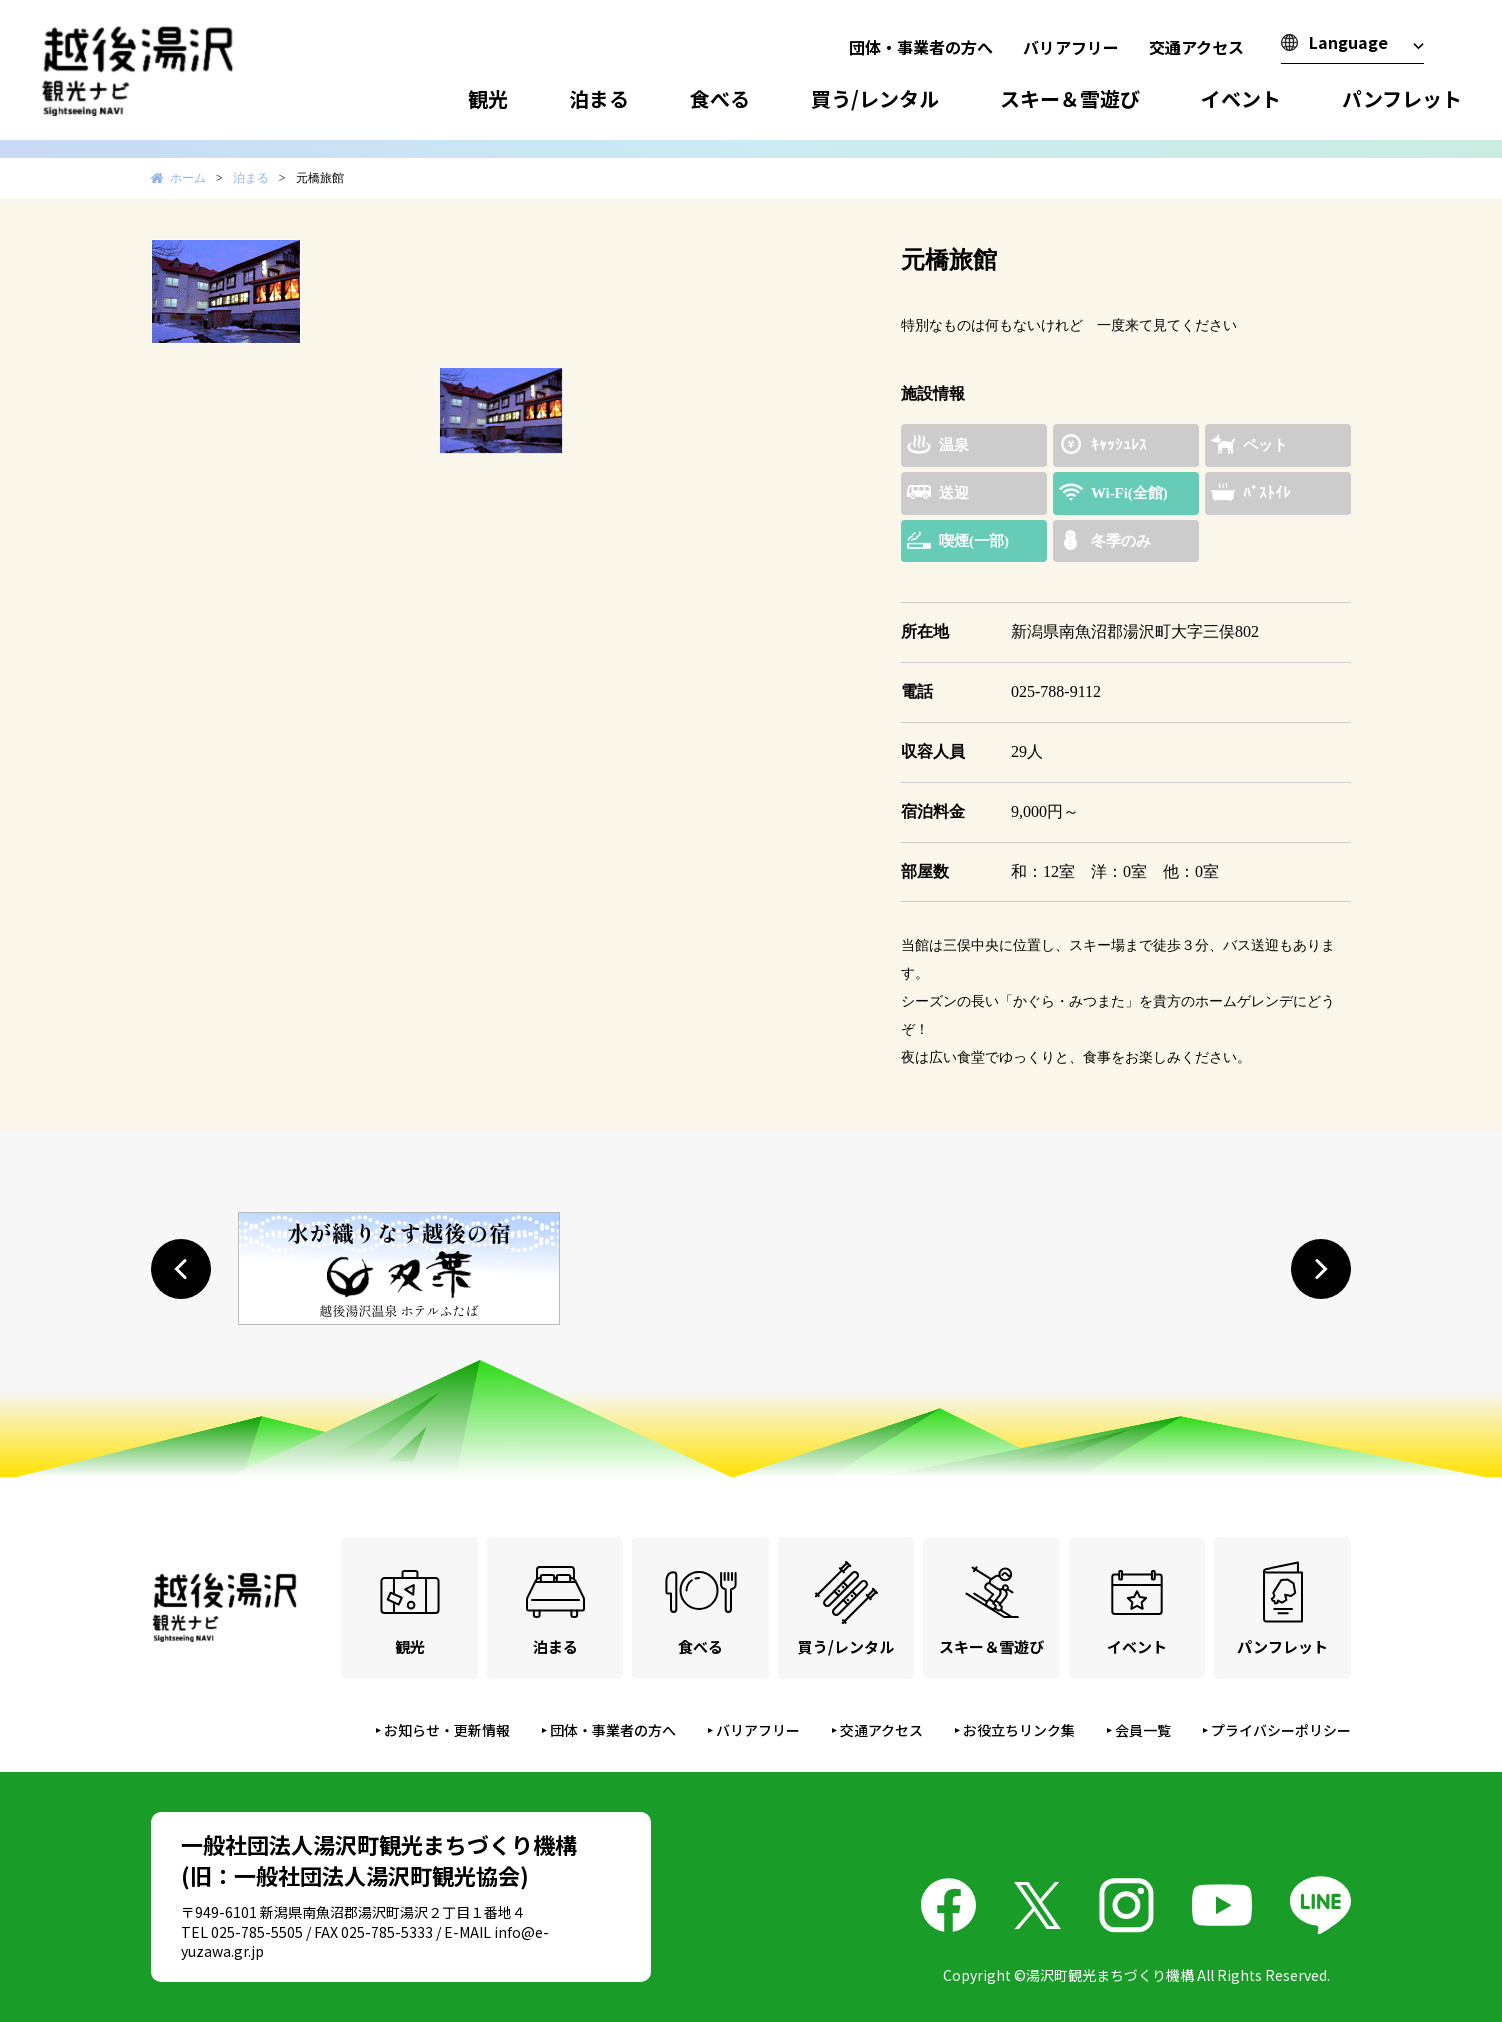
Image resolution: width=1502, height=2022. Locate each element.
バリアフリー (1071, 47)
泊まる (599, 98)
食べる (720, 98)
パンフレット (1402, 98)
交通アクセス (1196, 47)
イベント (1241, 98)
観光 (488, 98)
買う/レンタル (875, 98)
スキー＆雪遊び (1070, 98)
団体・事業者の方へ (921, 47)
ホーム (188, 178)
